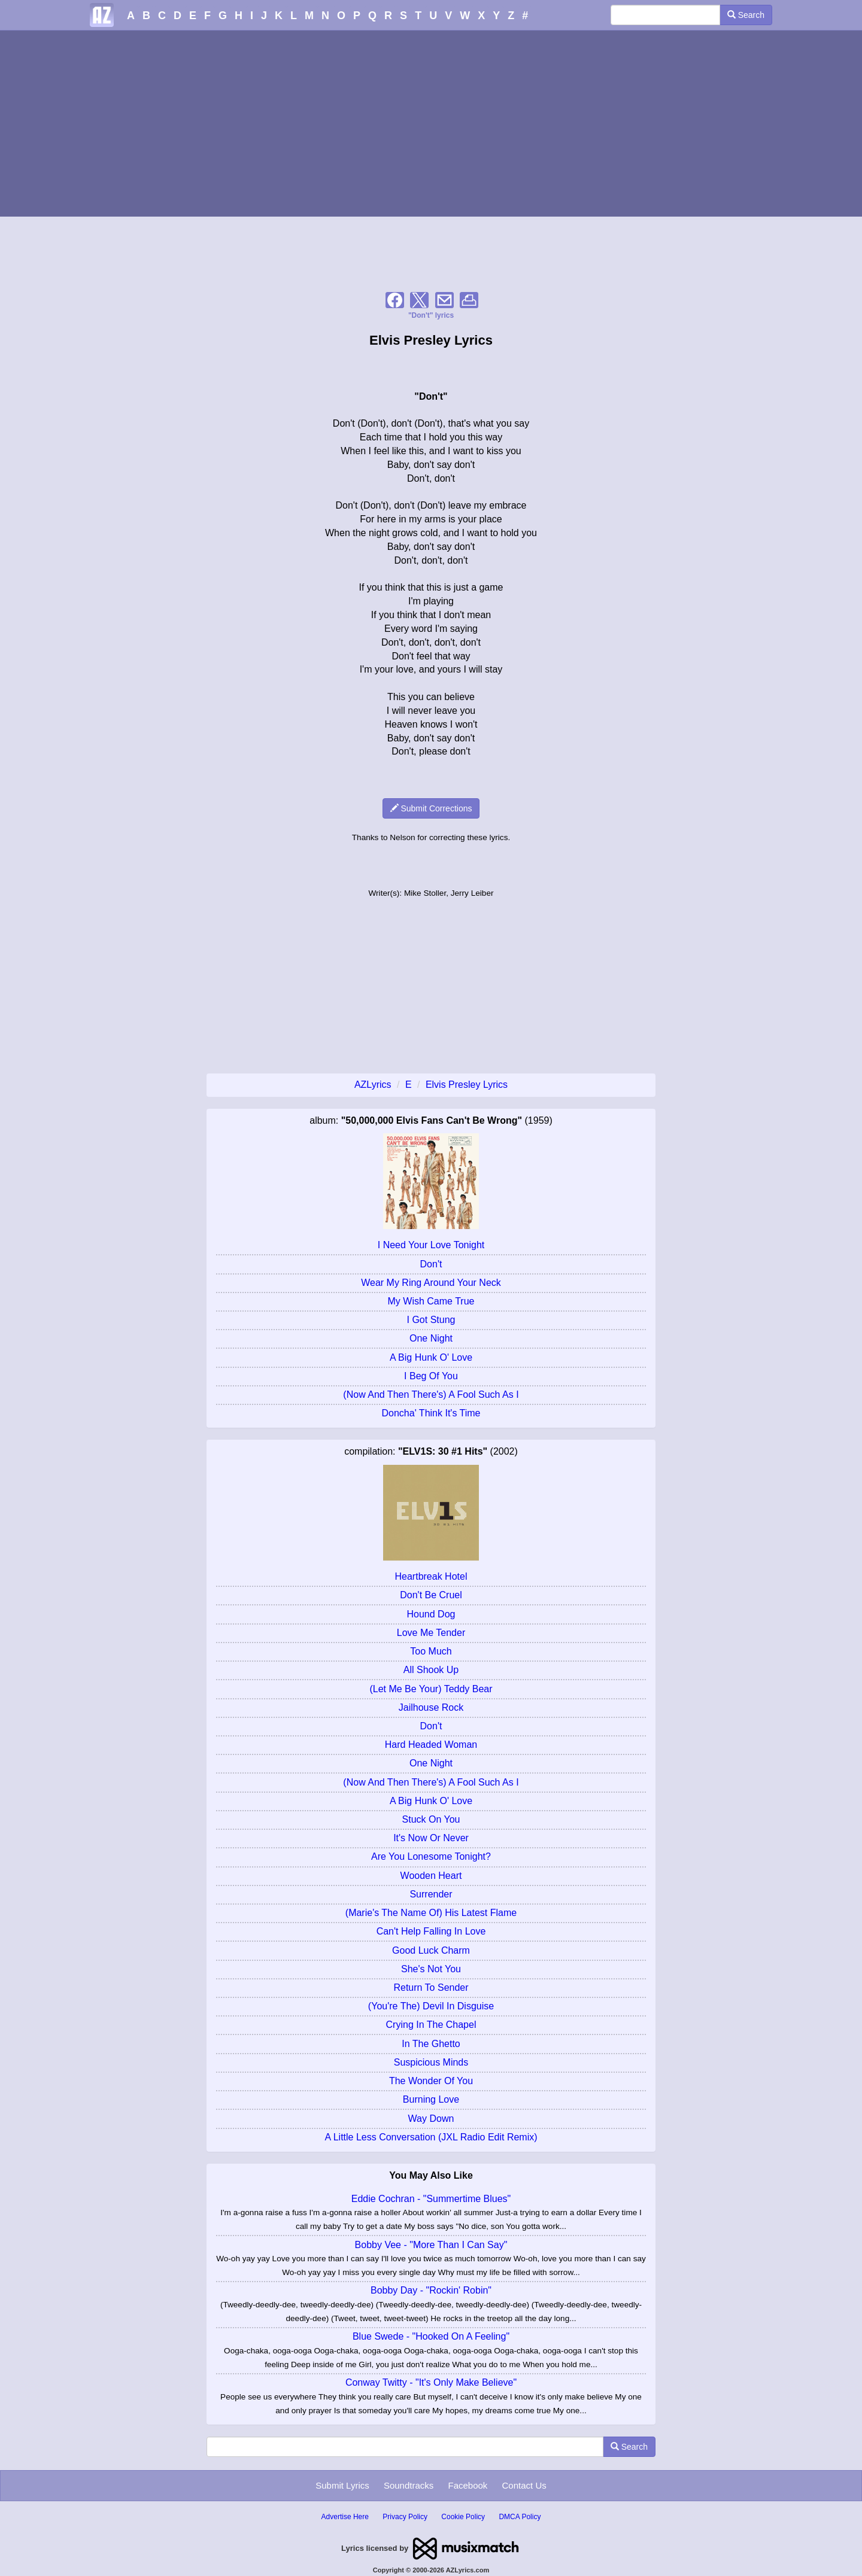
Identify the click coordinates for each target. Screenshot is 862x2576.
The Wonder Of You (431, 2081)
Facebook (467, 2485)
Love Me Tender (431, 1633)
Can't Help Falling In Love (431, 1931)
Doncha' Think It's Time (431, 1413)
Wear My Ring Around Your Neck (431, 1283)
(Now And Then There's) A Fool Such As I (430, 1394)
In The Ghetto (431, 2044)
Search (745, 15)
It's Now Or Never (431, 1838)
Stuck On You (431, 1819)
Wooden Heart (431, 1876)
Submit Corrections (431, 808)
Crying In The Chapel (431, 2025)
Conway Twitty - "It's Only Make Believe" (431, 2382)
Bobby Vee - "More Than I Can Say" (431, 2245)
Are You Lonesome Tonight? (431, 1856)
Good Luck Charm (431, 1950)
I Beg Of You (431, 1376)
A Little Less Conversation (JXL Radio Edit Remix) (430, 2137)
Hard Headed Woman (431, 1744)
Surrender (430, 1894)
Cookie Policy (463, 2517)
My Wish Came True (431, 1301)
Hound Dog (431, 1614)
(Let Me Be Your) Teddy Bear (430, 1689)
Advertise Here (345, 2517)
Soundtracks (408, 2485)
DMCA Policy (520, 2517)
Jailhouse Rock (431, 1707)
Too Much (430, 1651)
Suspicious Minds (431, 2062)
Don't (431, 1264)
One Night (431, 1338)
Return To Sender (430, 1987)
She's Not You (431, 1969)
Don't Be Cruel (431, 1595)
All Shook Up (431, 1670)
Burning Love (431, 2099)
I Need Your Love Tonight (431, 1245)
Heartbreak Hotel (431, 1576)
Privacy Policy (405, 2517)
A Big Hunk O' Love (431, 1357)
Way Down (431, 2118)
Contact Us (524, 2485)
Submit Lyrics (342, 2485)
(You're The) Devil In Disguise (431, 2006)
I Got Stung (431, 1320)
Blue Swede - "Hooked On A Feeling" (431, 2336)
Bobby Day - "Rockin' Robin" (431, 2290)
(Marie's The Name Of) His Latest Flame (431, 1913)
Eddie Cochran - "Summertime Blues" (431, 2199)
